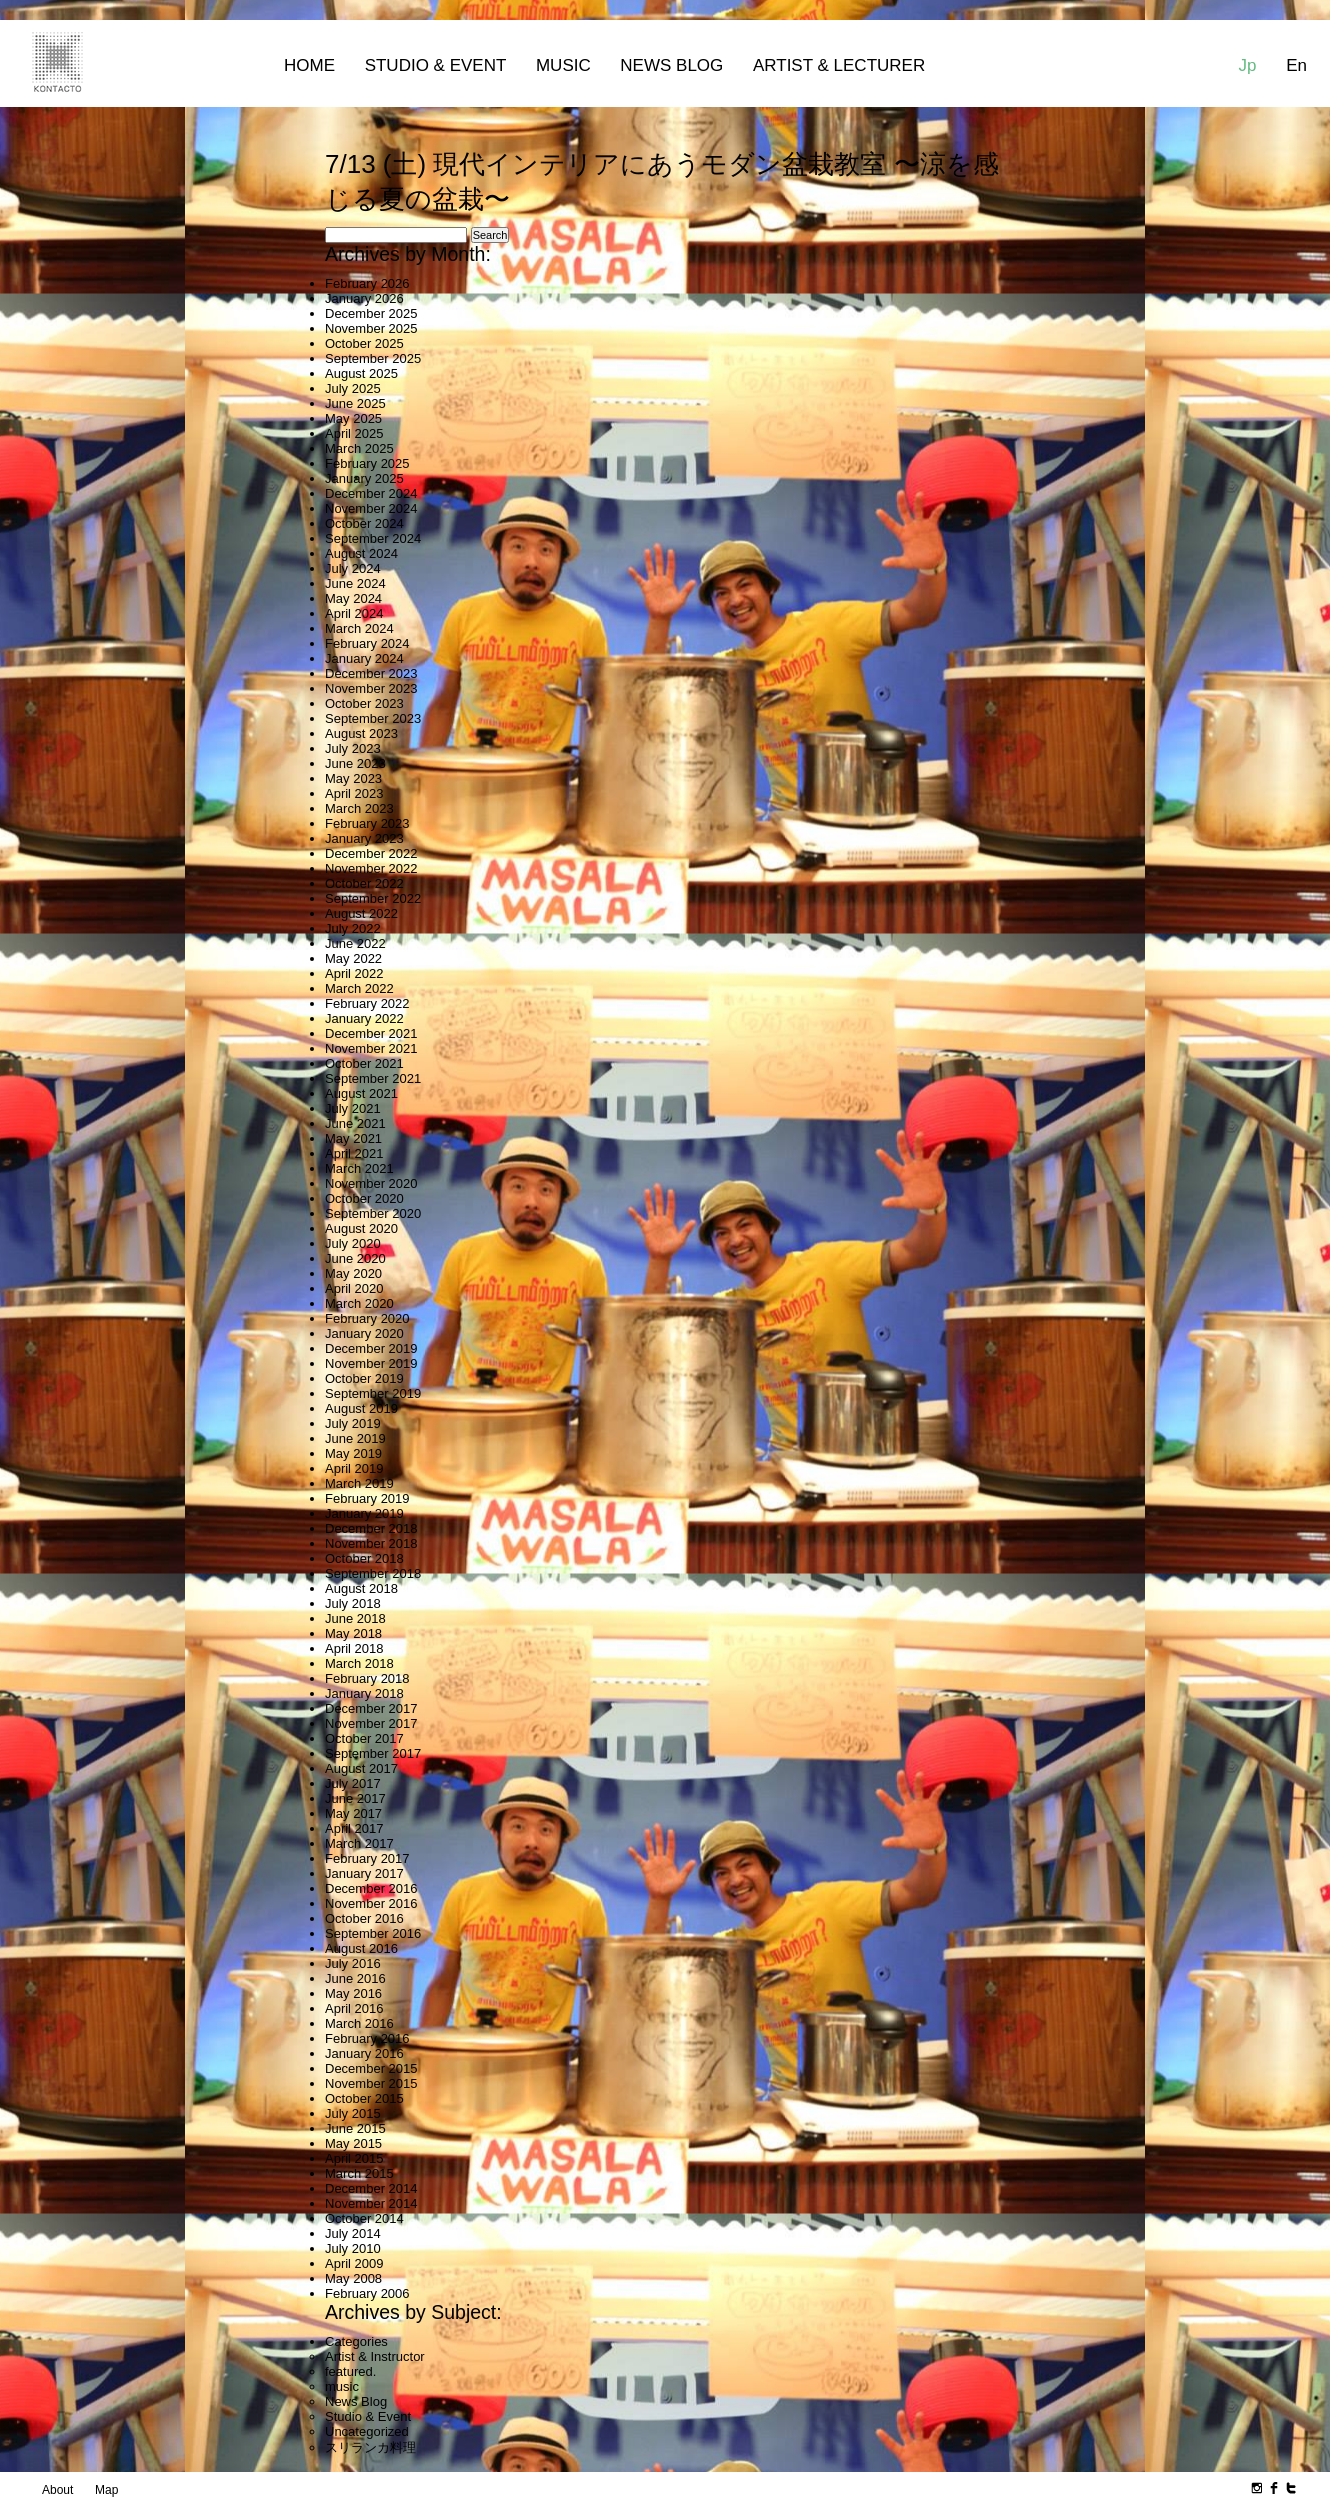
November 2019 (371, 1363)
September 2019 (373, 1393)
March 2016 (359, 2023)
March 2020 (359, 1303)
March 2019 (359, 1483)
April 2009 (354, 2263)
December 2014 (371, 2188)
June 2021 (355, 1123)
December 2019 (371, 1348)
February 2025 (367, 463)
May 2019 (353, 1453)
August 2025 (361, 373)
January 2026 (364, 298)
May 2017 (353, 1813)
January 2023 (364, 838)
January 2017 (364, 1873)
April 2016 (354, 2008)
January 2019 (364, 1513)
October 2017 (364, 1738)
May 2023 (353, 778)
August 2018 (361, 1588)
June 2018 (355, 1618)
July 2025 (353, 388)
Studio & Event (436, 65)
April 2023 (354, 793)
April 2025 (354, 433)
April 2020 (354, 1288)
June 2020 (355, 1258)
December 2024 (371, 493)
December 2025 (371, 313)
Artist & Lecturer (839, 65)
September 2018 (373, 1573)
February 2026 (367, 283)
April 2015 (354, 2158)
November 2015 (371, 2083)
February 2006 (367, 2293)
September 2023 (373, 718)
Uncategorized (367, 2431)
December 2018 (371, 1528)
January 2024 (364, 658)
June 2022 (355, 943)
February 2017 (367, 1858)
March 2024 (359, 628)
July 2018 (353, 1603)
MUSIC (563, 65)
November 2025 (371, 328)
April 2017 (354, 1828)
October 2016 (364, 1918)
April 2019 (354, 1468)
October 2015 (364, 2098)
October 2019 (364, 1378)
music (342, 2386)
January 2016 (364, 2053)
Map (106, 2490)
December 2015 (371, 2068)
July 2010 (353, 2248)
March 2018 (359, 1663)
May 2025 (353, 418)
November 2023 (371, 688)
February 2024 (367, 643)
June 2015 (355, 2128)
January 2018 (364, 1693)
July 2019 (353, 1423)
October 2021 (364, 1063)
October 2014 (364, 2218)
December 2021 (371, 1033)
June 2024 (355, 583)
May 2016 (353, 1993)
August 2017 (361, 1768)
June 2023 (355, 763)
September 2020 (373, 1213)
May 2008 (353, 2278)
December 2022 (371, 853)
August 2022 (361, 913)
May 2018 (353, 1633)
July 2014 (353, 2233)
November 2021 (371, 1048)
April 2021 (354, 1153)
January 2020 (364, 1333)
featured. (350, 2371)
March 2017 (359, 1843)
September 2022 (373, 898)
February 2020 (367, 1318)
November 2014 (371, 2203)
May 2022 (353, 958)
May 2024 (353, 598)
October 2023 (364, 703)
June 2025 (355, 403)
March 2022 (359, 988)
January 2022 (364, 1018)
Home (309, 65)
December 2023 (371, 673)
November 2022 (371, 868)
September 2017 (373, 1753)
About (57, 2490)
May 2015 (353, 2143)
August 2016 (361, 1948)
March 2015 (359, 2173)
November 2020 (371, 1183)
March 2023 (359, 808)
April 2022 (354, 973)
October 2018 (364, 1558)
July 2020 (353, 1243)
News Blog (671, 65)
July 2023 (353, 748)
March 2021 (359, 1168)
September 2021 (373, 1078)
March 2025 (359, 448)
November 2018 (371, 1543)
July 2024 (353, 568)
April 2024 (354, 613)
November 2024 (371, 508)
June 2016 (355, 1978)
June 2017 (355, 1798)
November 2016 (371, 1903)
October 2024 (364, 523)
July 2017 (353, 1783)
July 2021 (353, 1108)
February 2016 (367, 2038)
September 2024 (373, 538)
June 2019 (355, 1438)
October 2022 (364, 883)
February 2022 (367, 1003)
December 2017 (371, 1708)
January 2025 (364, 478)
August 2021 (361, 1093)
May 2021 (353, 1138)
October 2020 (364, 1198)
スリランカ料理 (370, 2447)
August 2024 (361, 553)
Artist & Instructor (375, 2356)
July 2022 (353, 928)
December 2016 (371, 1888)
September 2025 (373, 358)
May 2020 (353, 1273)
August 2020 (361, 1228)
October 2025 (364, 343)
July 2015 (353, 2113)
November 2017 (371, 1723)
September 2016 (373, 1933)
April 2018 (354, 1648)
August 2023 (361, 733)
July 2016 (353, 1963)
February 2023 (367, 823)
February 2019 (367, 1498)
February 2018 (367, 1678)
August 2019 (361, 1408)
